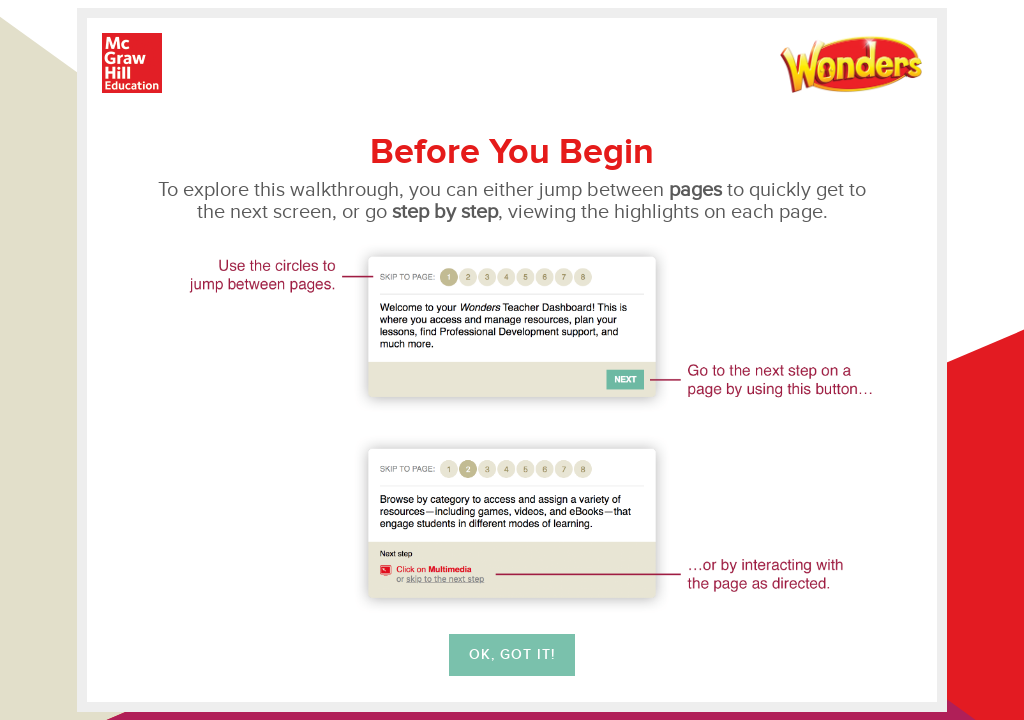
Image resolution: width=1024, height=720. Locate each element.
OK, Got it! (512, 655)
